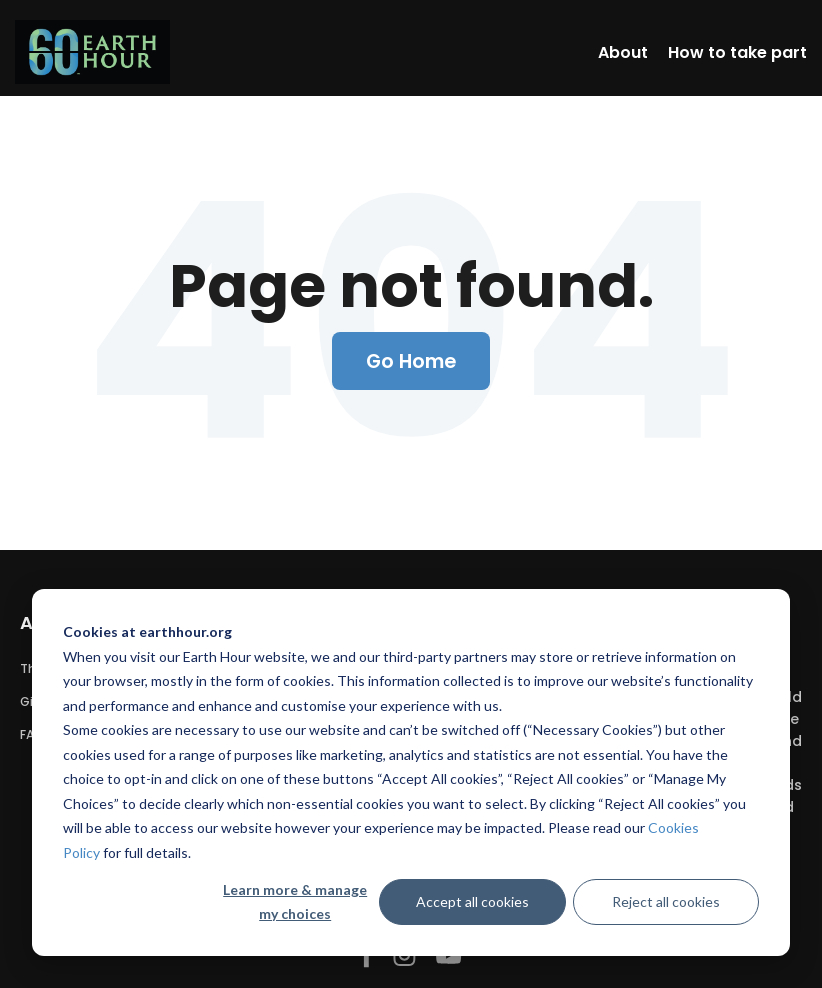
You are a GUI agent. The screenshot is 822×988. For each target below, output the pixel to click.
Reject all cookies (666, 901)
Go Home (411, 361)
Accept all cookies (472, 901)
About (623, 52)
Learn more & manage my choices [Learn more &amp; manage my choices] (295, 902)
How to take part (737, 52)
